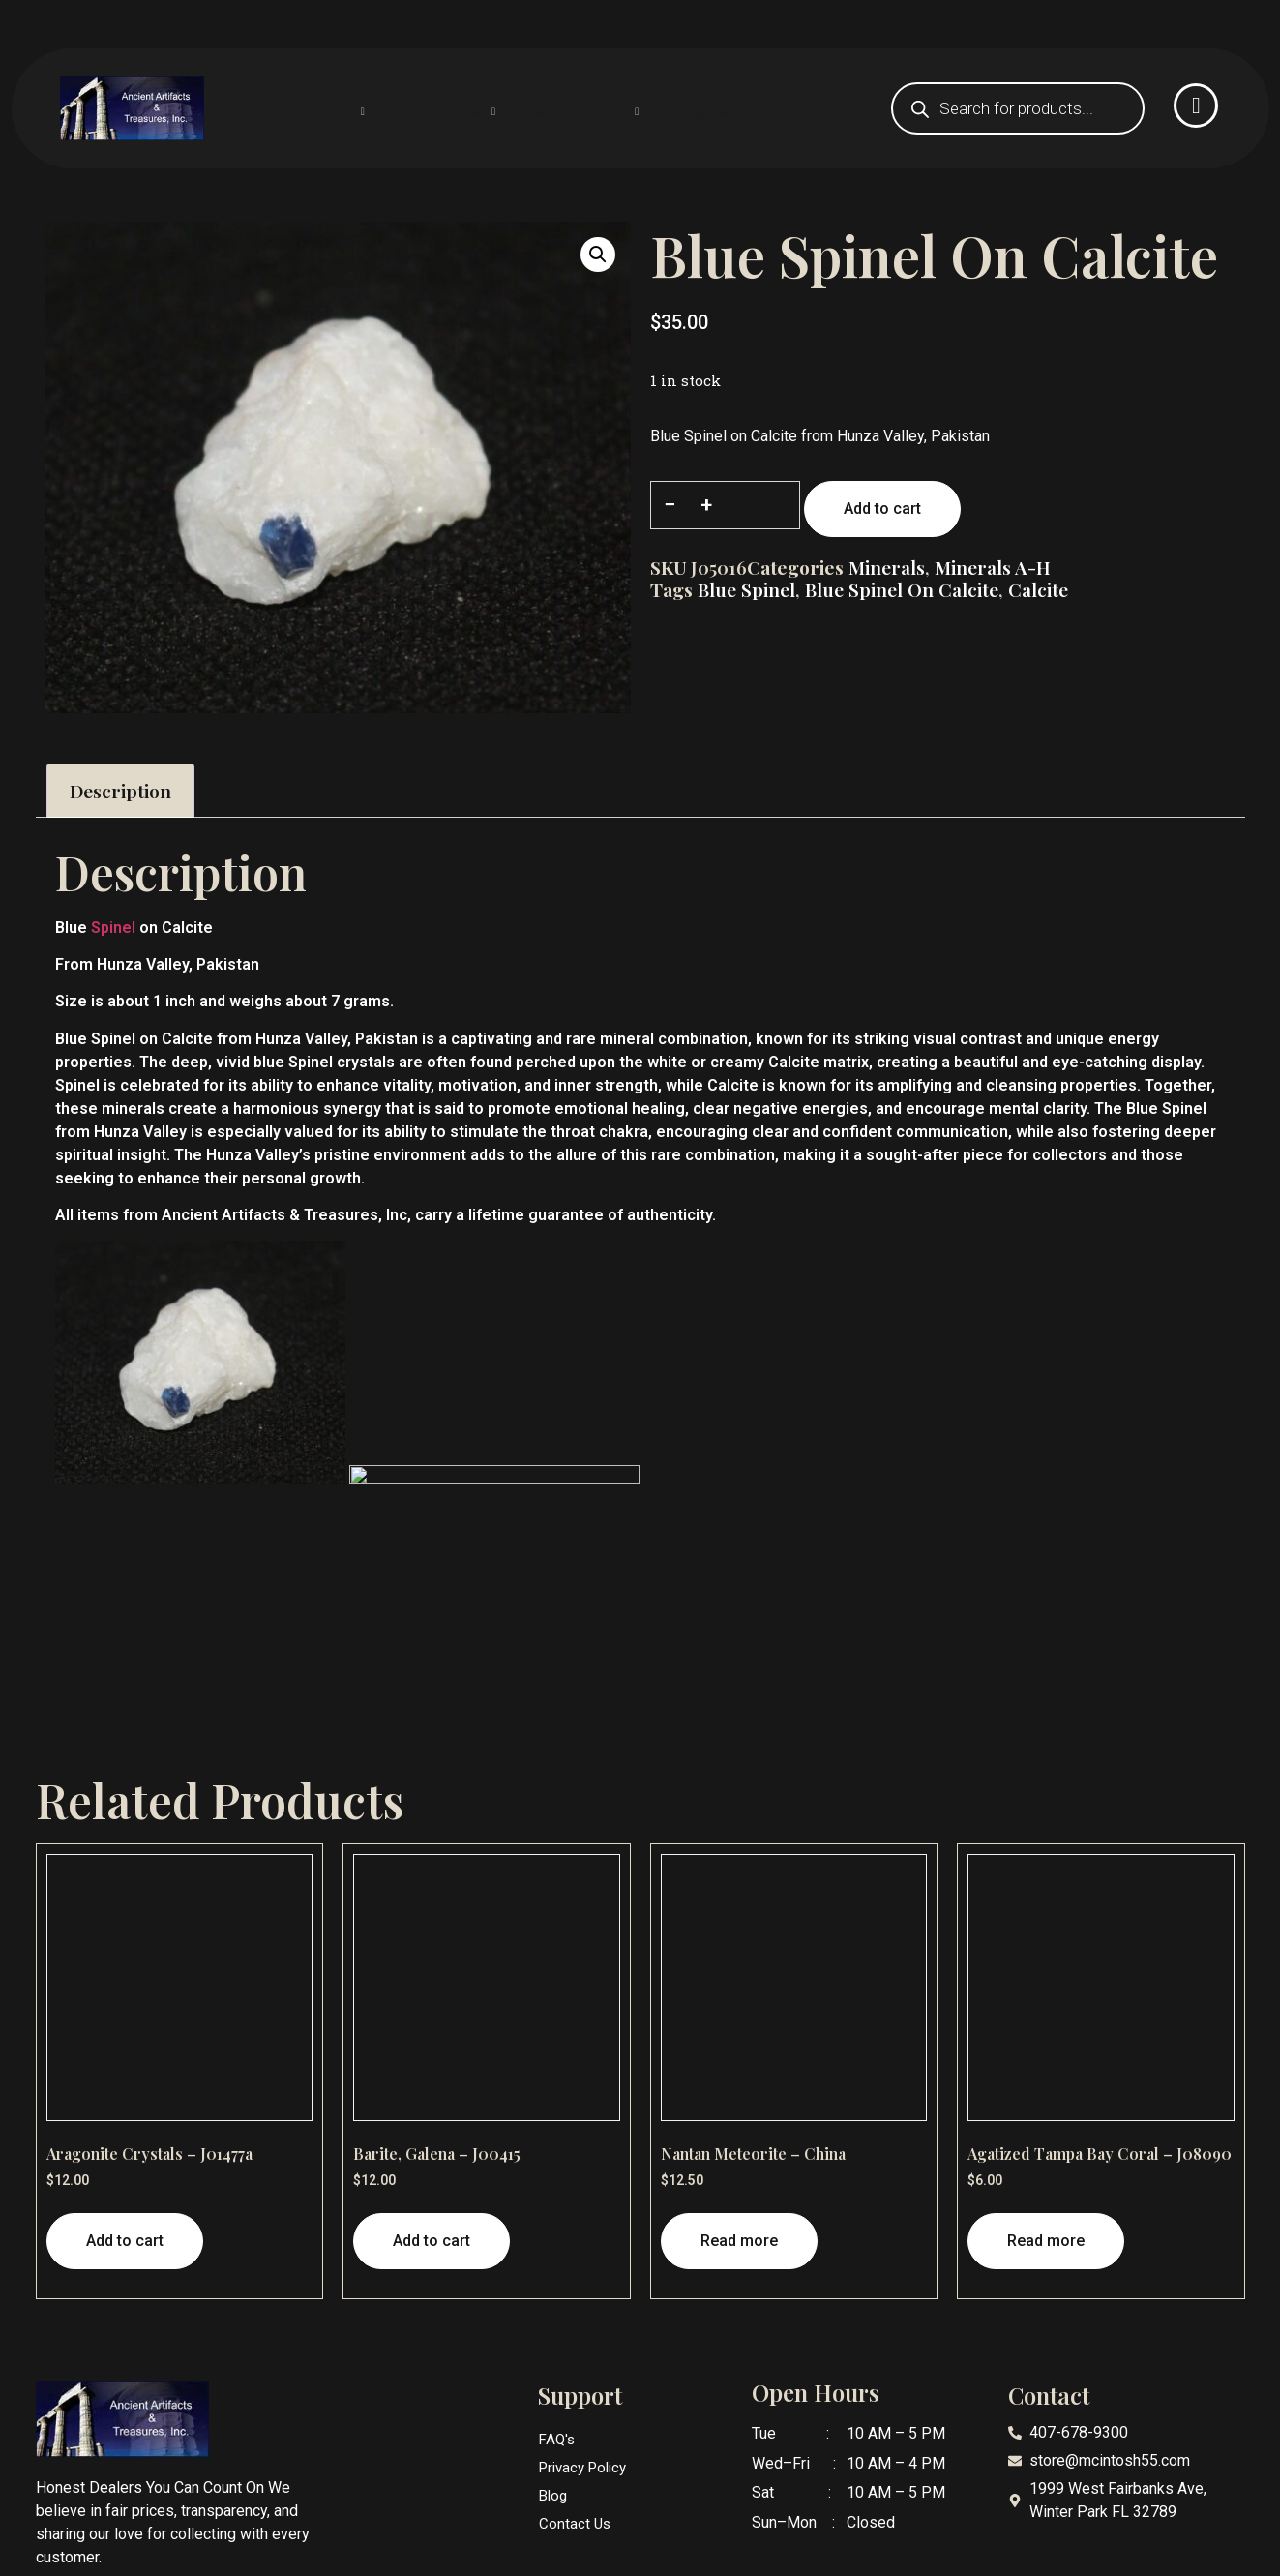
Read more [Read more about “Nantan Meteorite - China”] (739, 2241)
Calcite (1038, 589)
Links (540, 108)
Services (372, 108)
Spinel (113, 927)
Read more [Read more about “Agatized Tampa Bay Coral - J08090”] (1046, 2241)
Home (279, 108)
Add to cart (882, 508)
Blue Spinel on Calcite (901, 589)
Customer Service (668, 108)
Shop (461, 108)
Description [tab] (120, 790)
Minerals (886, 567)
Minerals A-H (993, 567)
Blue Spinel (746, 589)
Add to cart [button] (125, 2241)
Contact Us (810, 108)
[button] (597, 254)
